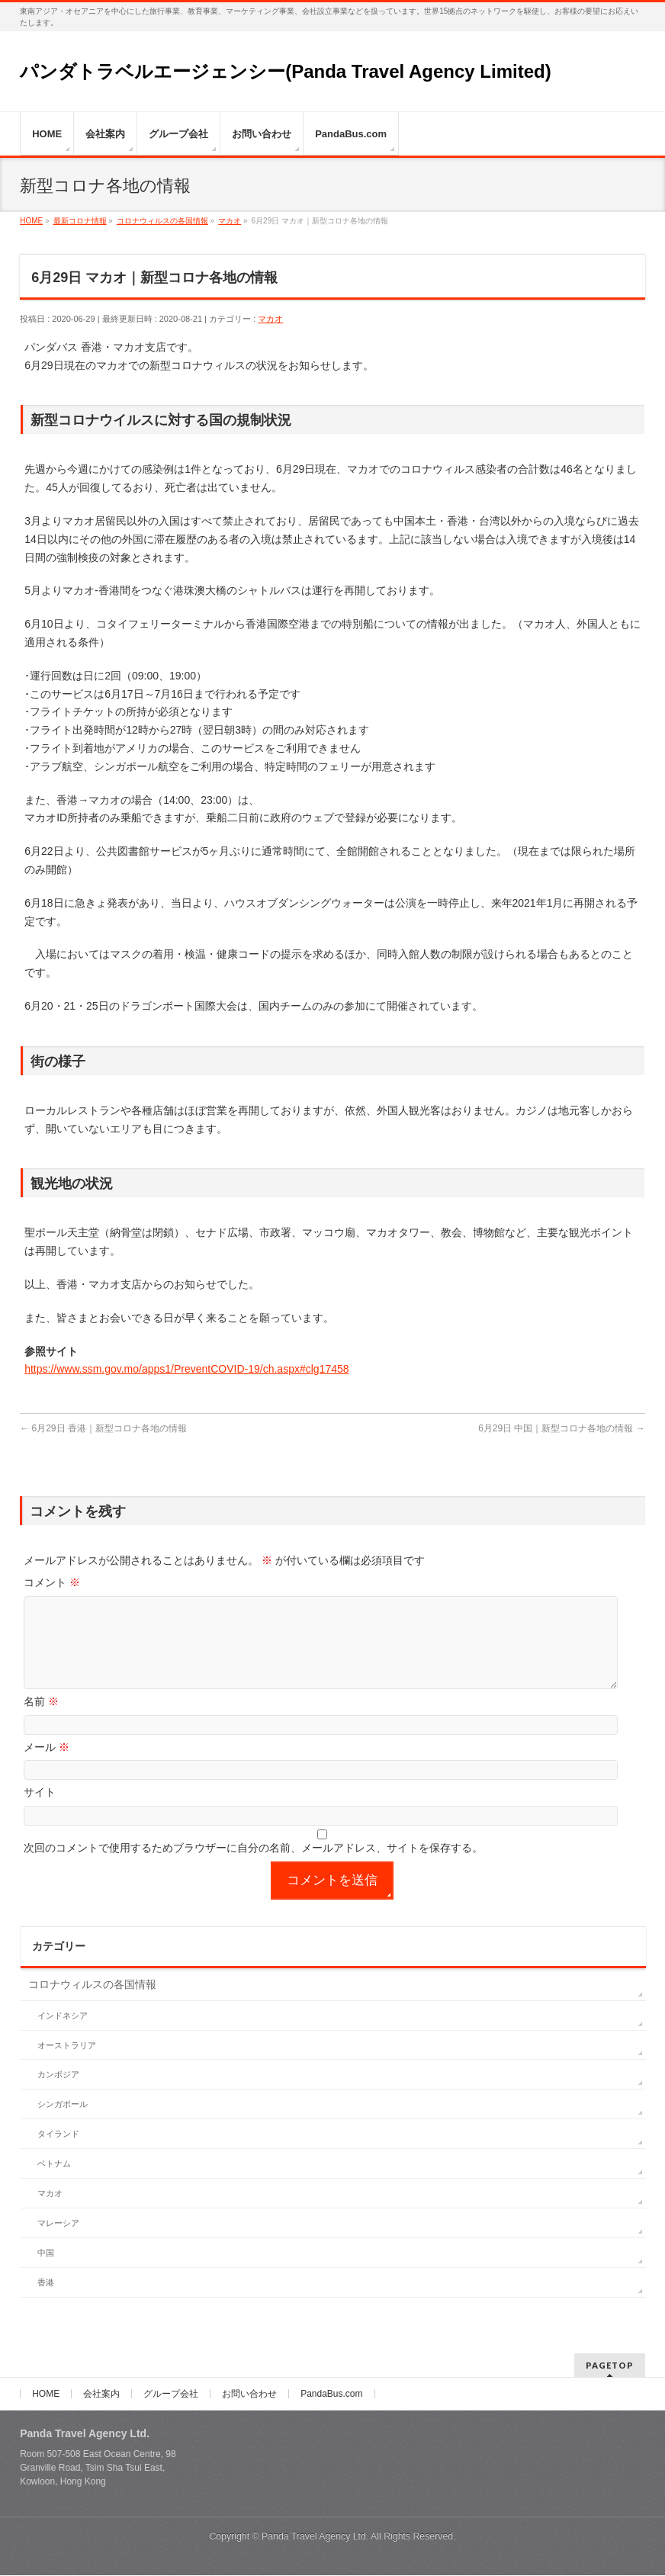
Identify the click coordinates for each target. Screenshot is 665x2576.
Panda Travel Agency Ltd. (316, 2537)
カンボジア (58, 2092)
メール (46, 1765)
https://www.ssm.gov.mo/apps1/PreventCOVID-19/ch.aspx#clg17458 (186, 1369)
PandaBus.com (331, 2394)
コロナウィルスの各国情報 (92, 2002)
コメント (52, 1582)
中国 (45, 2271)
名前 (41, 1720)
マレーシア (58, 2241)
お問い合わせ (249, 2394)
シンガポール (62, 2122)
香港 (45, 2300)
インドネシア (62, 2033)
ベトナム (54, 2181)
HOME (45, 2394)
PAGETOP (610, 2366)
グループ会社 (170, 2394)
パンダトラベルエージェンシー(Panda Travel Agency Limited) (285, 71)
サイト (40, 1810)
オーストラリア (66, 2063)
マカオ (270, 318)
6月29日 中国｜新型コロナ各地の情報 (561, 1428)
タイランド (58, 2152)
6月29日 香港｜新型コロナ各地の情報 (103, 1428)
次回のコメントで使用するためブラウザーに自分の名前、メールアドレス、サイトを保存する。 (253, 1866)
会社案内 (101, 2394)
